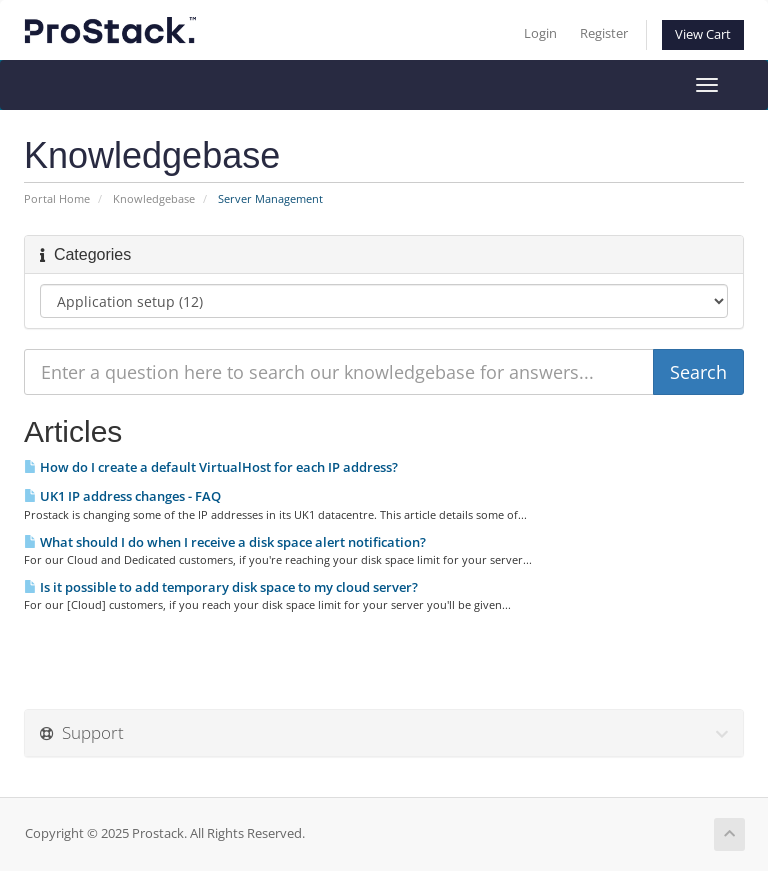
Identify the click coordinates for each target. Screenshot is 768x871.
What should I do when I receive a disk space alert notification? (225, 542)
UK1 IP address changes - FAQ (122, 496)
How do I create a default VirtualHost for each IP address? (211, 467)
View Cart (703, 34)
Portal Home (57, 198)
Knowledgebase (154, 198)
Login (540, 33)
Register (604, 33)
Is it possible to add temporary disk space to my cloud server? (221, 587)
